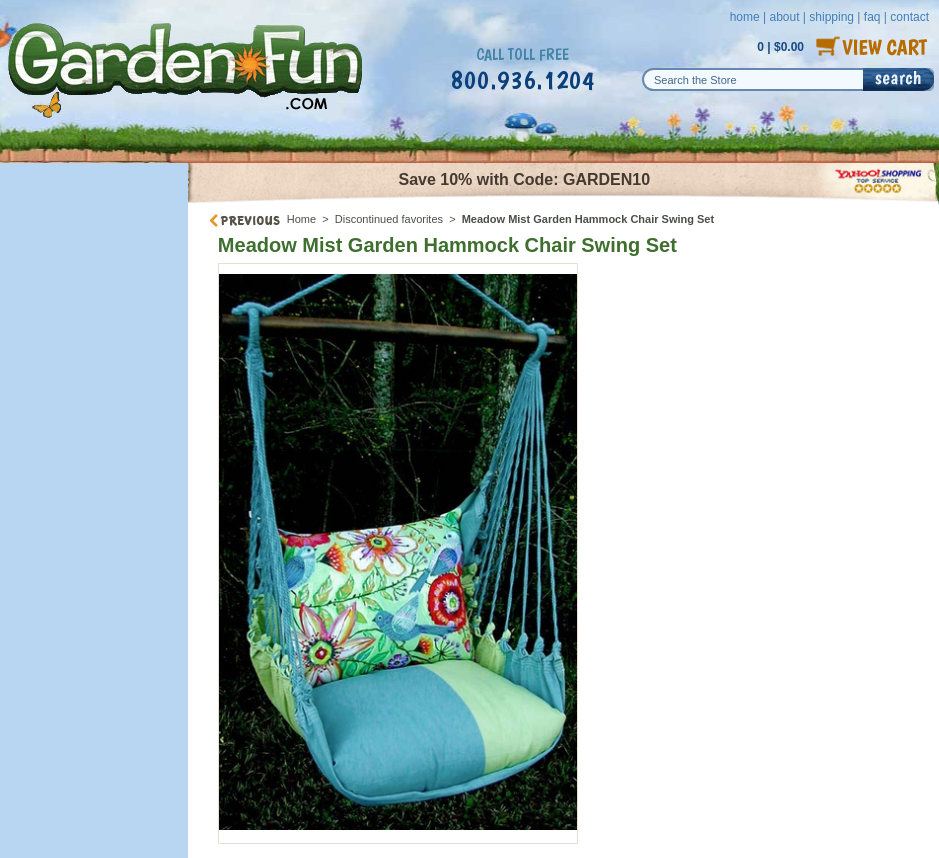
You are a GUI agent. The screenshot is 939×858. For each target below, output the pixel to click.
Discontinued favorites (389, 219)
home (745, 17)
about (784, 17)
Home (301, 219)
